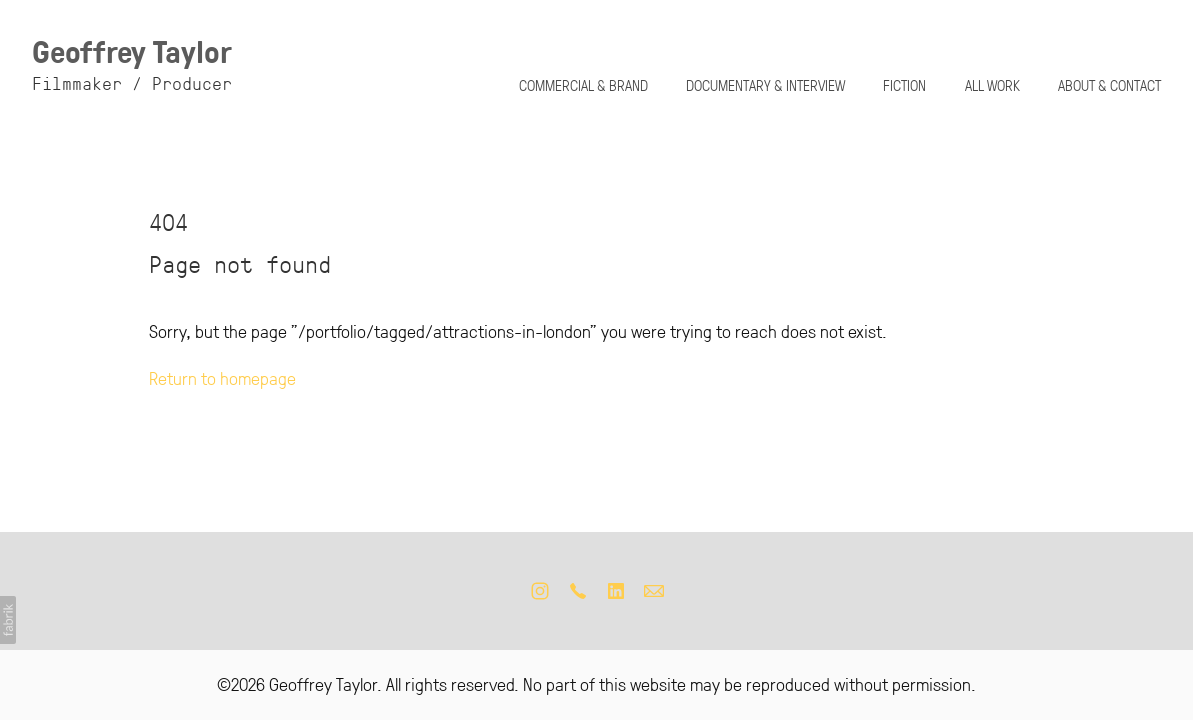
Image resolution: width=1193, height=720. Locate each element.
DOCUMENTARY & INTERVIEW (765, 85)
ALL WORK (992, 85)
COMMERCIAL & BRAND (583, 85)
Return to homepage (222, 377)
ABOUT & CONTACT (1109, 85)
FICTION (904, 85)
